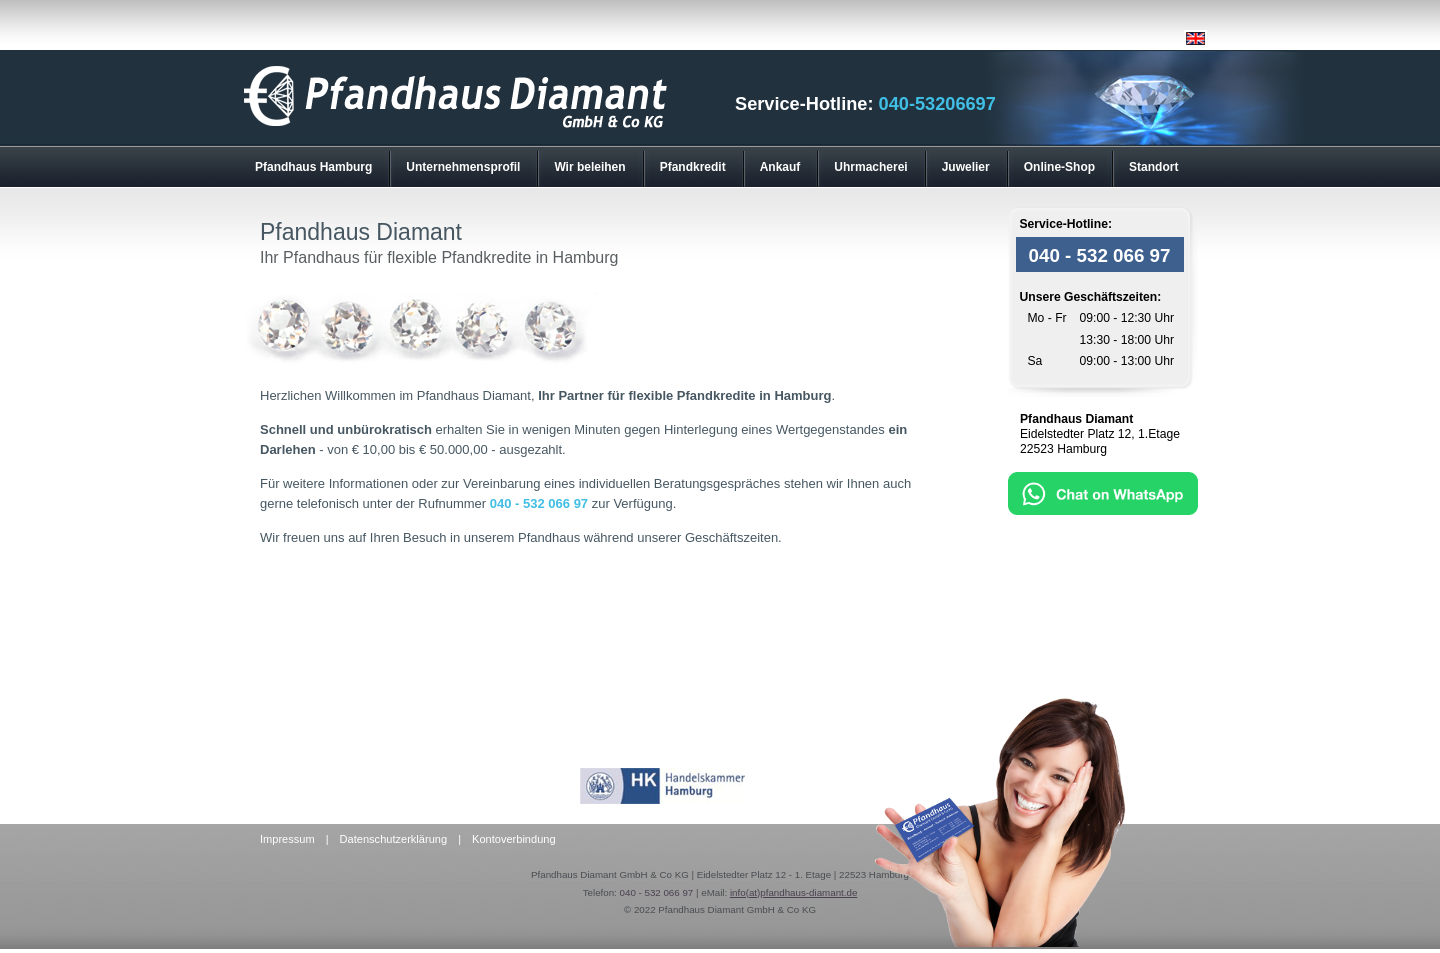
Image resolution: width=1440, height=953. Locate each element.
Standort (1153, 167)
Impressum (287, 839)
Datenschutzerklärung (393, 839)
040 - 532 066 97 (539, 503)
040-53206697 (937, 104)
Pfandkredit (693, 167)
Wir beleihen (589, 167)
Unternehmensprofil (463, 167)
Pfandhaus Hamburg (313, 167)
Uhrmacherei (870, 167)
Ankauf (780, 167)
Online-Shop (1059, 167)
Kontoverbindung (514, 839)
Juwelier (966, 167)
